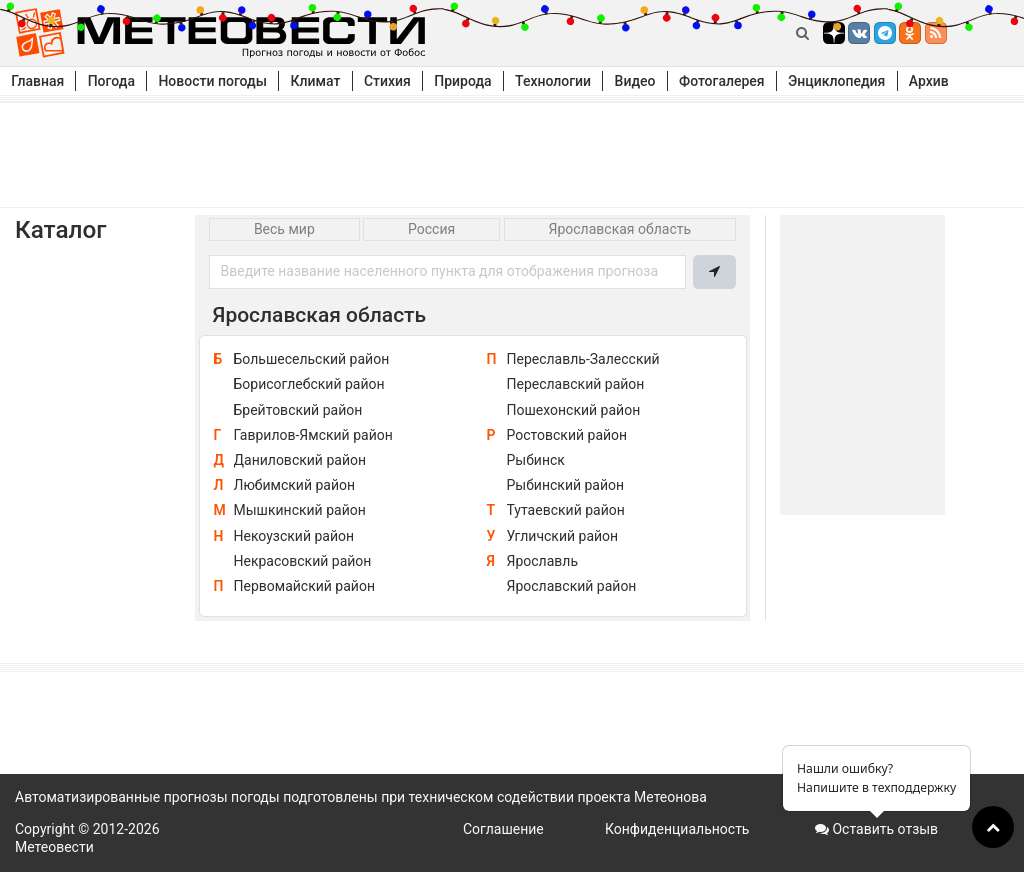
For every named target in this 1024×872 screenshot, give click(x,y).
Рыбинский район (566, 485)
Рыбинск (536, 460)
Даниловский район (300, 460)
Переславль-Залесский (583, 359)
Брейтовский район (298, 410)
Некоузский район (294, 536)
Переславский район (576, 384)
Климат (315, 81)
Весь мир (284, 229)
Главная (37, 81)
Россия (431, 229)
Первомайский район (304, 586)
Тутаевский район (566, 510)
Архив (929, 81)
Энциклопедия (836, 81)
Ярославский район (572, 586)
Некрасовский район (303, 561)
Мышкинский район (300, 510)
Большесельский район (312, 359)
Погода (111, 81)
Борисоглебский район (309, 384)
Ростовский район (567, 435)
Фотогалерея (722, 81)
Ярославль (543, 561)
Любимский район (295, 485)
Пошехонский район (574, 410)
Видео (635, 81)
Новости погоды (212, 81)
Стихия (387, 81)
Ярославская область (620, 229)
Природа (462, 81)
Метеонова (670, 797)
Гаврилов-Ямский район (313, 435)
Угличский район (563, 536)
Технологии (553, 81)
